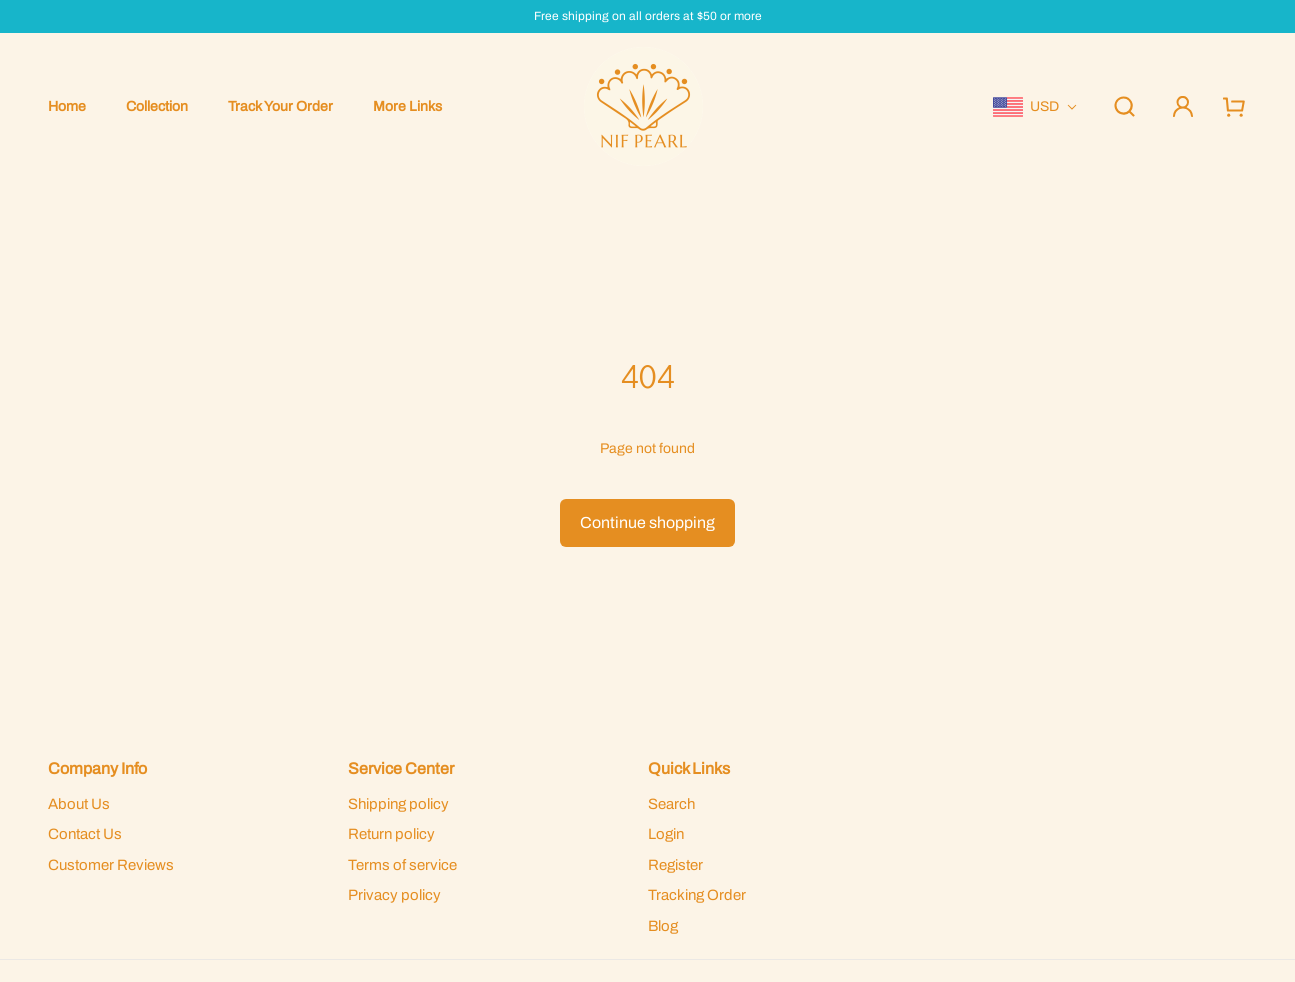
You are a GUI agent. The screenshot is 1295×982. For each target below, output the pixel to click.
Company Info (97, 768)
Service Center (401, 768)
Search (671, 804)
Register (675, 865)
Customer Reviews (111, 865)
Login (666, 834)
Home (67, 106)
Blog (663, 926)
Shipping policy (398, 804)
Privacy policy (394, 895)
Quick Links (689, 768)
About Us (79, 804)
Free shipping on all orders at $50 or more (648, 16)
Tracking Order (697, 895)
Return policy (391, 834)
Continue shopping (647, 522)
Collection (157, 106)
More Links (407, 106)
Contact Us (85, 834)
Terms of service (402, 865)
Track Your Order (280, 106)
